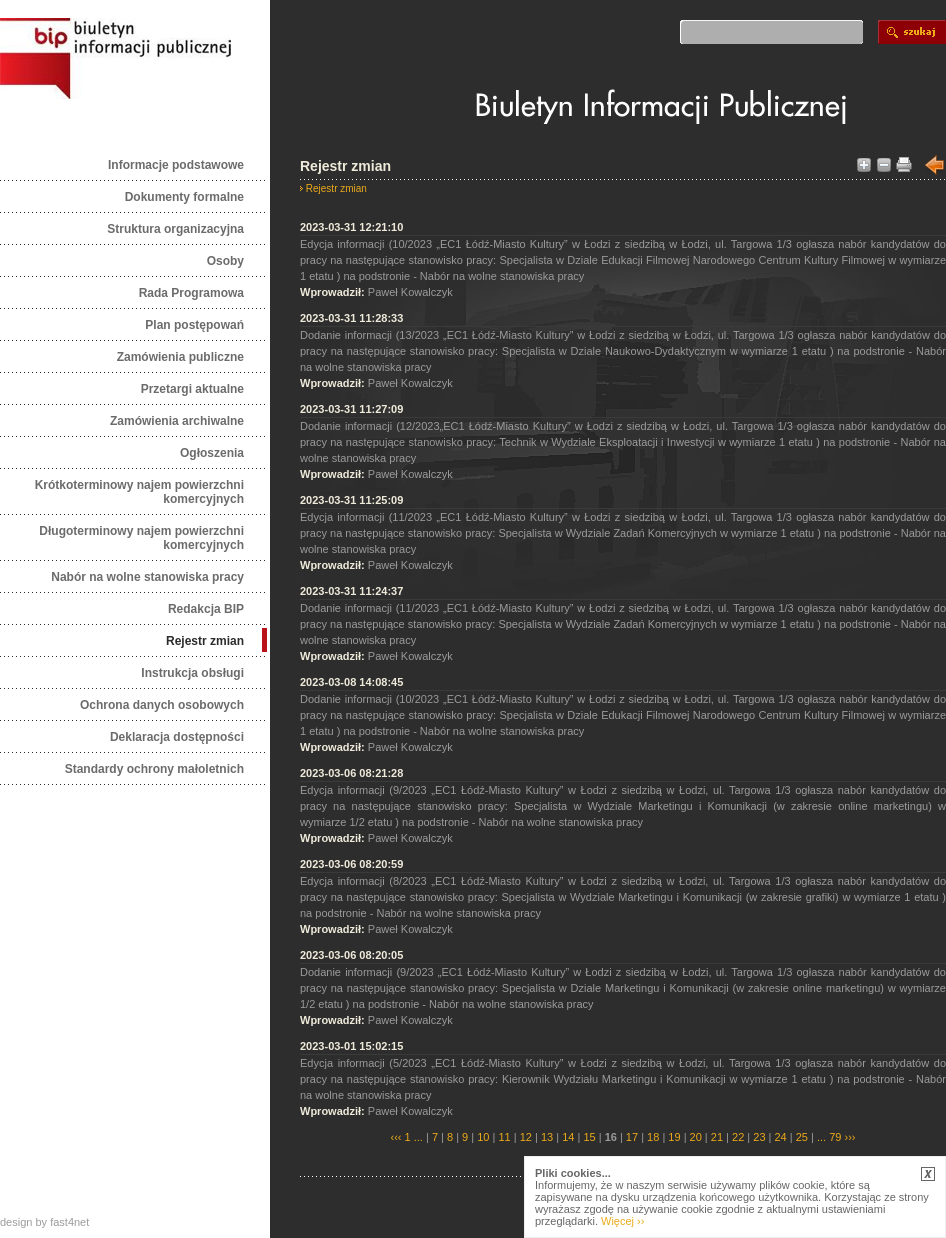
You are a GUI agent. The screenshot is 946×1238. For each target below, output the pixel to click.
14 (568, 1137)
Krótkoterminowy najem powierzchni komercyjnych (139, 492)
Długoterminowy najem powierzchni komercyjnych (141, 538)
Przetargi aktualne (192, 389)
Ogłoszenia (212, 453)
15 (589, 1137)
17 (632, 1137)
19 (674, 1137)
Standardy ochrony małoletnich (154, 769)
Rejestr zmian (205, 641)
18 (653, 1137)
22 (738, 1137)
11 (504, 1137)
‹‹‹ (396, 1137)
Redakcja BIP (206, 609)
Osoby (225, 261)
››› (848, 1137)
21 (717, 1137)
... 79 (829, 1137)
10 (483, 1137)
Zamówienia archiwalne (177, 421)
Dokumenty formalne (184, 197)
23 (759, 1137)
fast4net (69, 1222)
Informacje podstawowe (176, 165)
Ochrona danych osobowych (162, 705)
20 (696, 1137)
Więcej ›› (622, 1221)
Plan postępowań (194, 325)
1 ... (414, 1137)
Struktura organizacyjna (175, 229)
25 (802, 1137)
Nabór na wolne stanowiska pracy (147, 577)
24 (781, 1137)
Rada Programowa (191, 293)
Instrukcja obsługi (192, 673)
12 (526, 1137)
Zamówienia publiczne (180, 357)
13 (547, 1137)
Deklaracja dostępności (177, 737)
